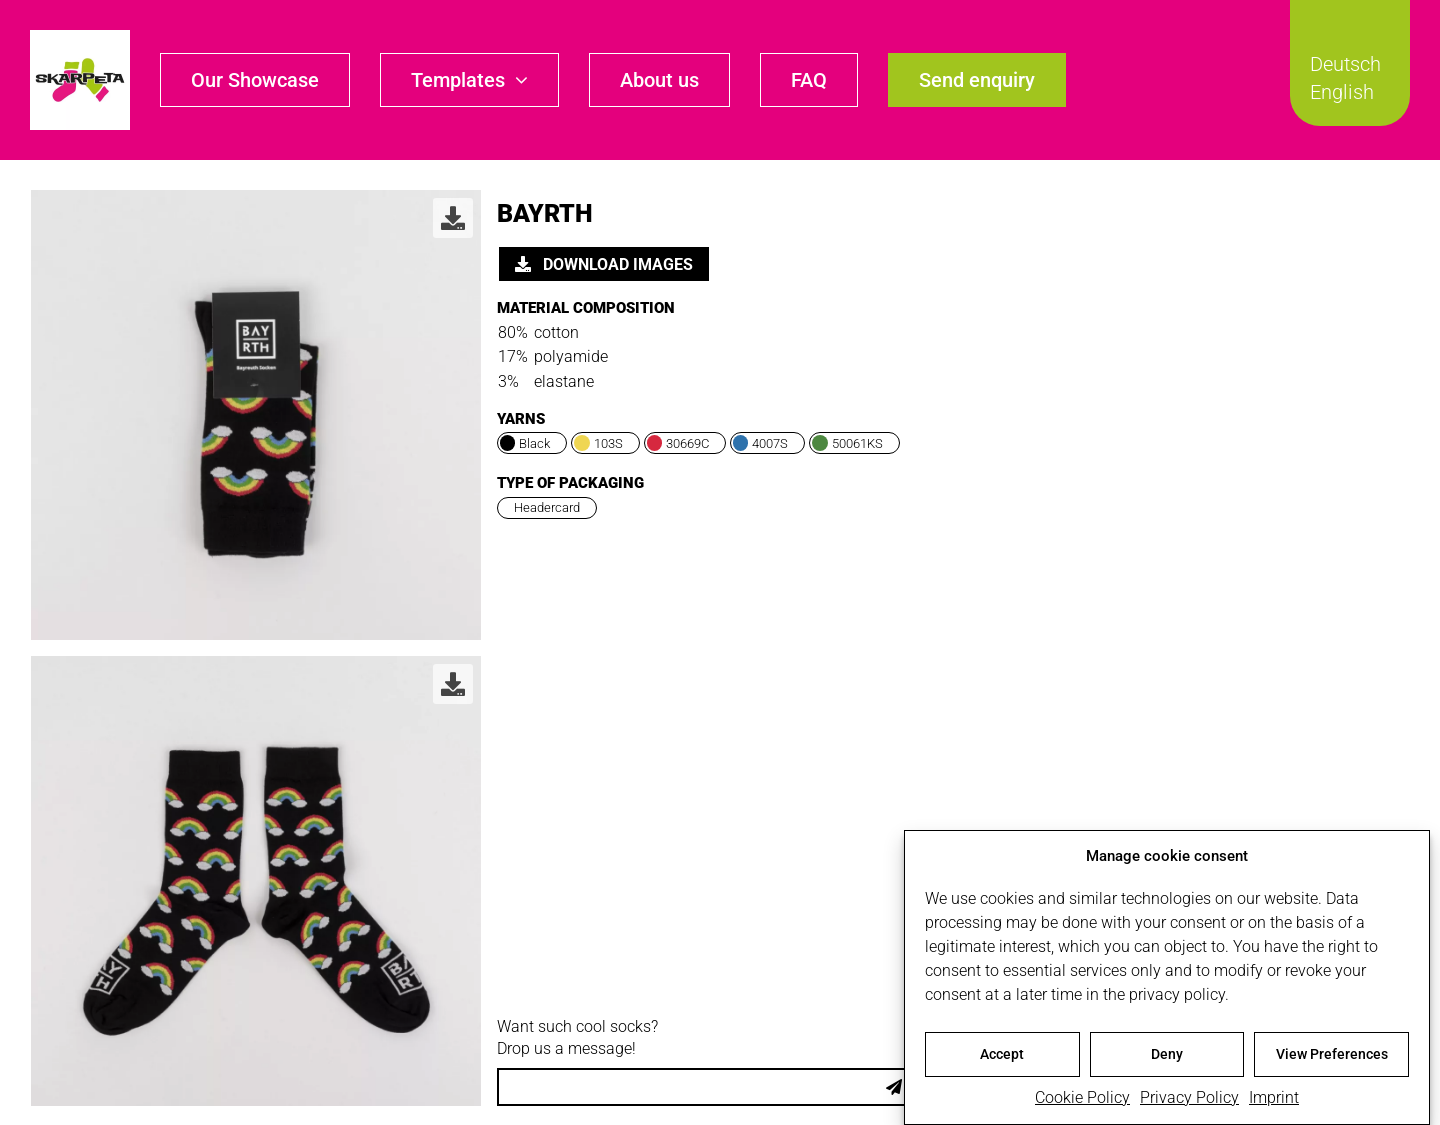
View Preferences (1332, 1060)
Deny (1167, 1060)
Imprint (1274, 1102)
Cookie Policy (1082, 1102)
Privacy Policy (1189, 1102)
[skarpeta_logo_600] (80, 37)
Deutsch (1345, 64)
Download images (604, 264)
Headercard (547, 507)
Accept (1002, 1060)
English (1342, 92)
